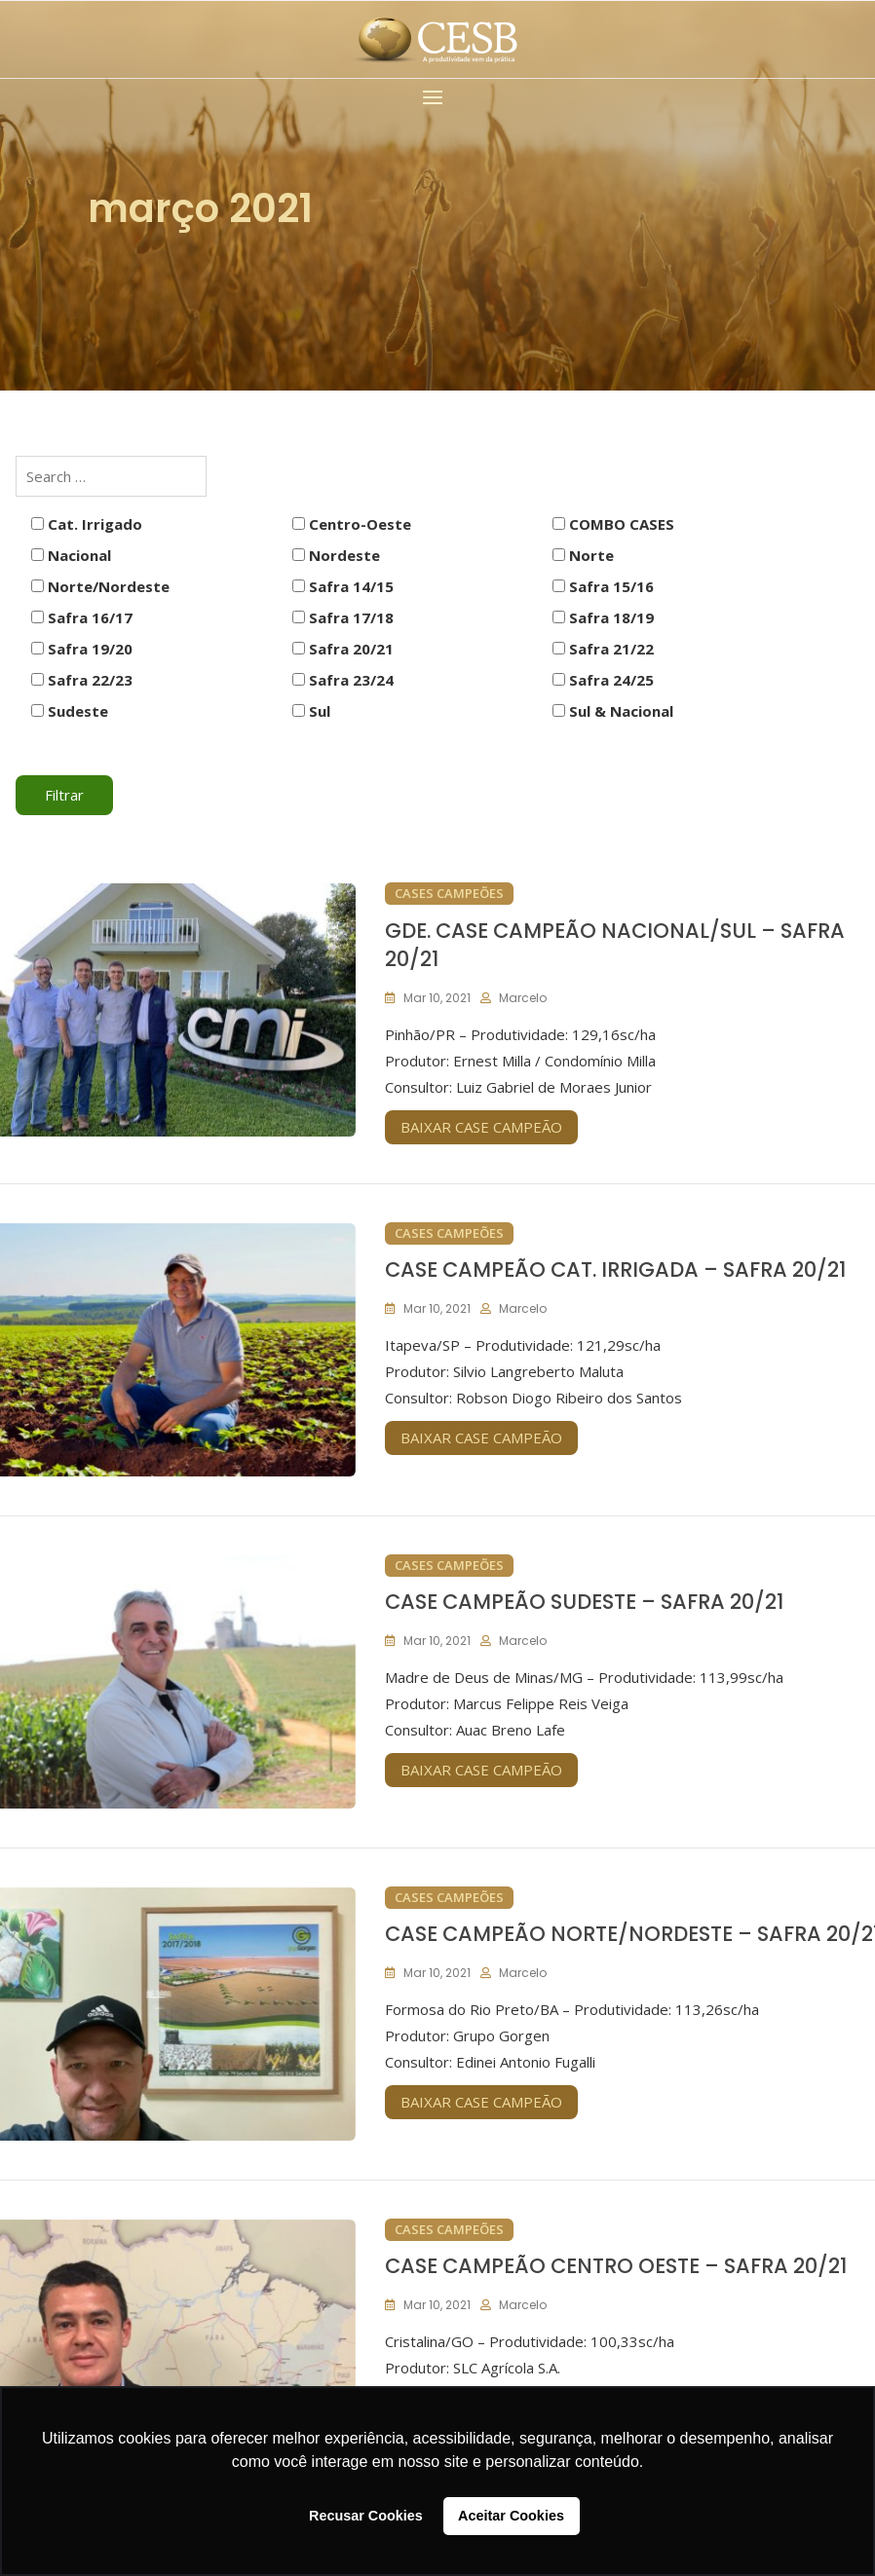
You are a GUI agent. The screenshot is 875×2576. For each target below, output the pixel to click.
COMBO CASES (613, 524)
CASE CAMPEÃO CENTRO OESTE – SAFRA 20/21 (616, 2266)
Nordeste (336, 555)
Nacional (71, 555)
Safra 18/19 (603, 617)
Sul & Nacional (612, 711)
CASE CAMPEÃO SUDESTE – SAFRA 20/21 (584, 1601)
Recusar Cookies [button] (366, 2515)
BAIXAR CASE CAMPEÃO (481, 1127)
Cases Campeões (449, 893)
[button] (437, 97)
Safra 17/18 (343, 617)
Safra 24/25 (603, 680)
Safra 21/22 (603, 648)
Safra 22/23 (82, 680)
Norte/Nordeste (100, 586)
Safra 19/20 (82, 648)
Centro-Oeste (351, 524)
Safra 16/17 (82, 617)
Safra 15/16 (603, 586)
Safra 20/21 (343, 648)
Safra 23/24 (343, 680)
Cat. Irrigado (86, 524)
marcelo (523, 997)
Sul (311, 711)
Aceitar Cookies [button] (511, 2515)
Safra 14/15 (343, 586)
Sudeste (69, 711)
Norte (583, 555)
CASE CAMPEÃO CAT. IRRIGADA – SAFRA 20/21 (615, 1269)
